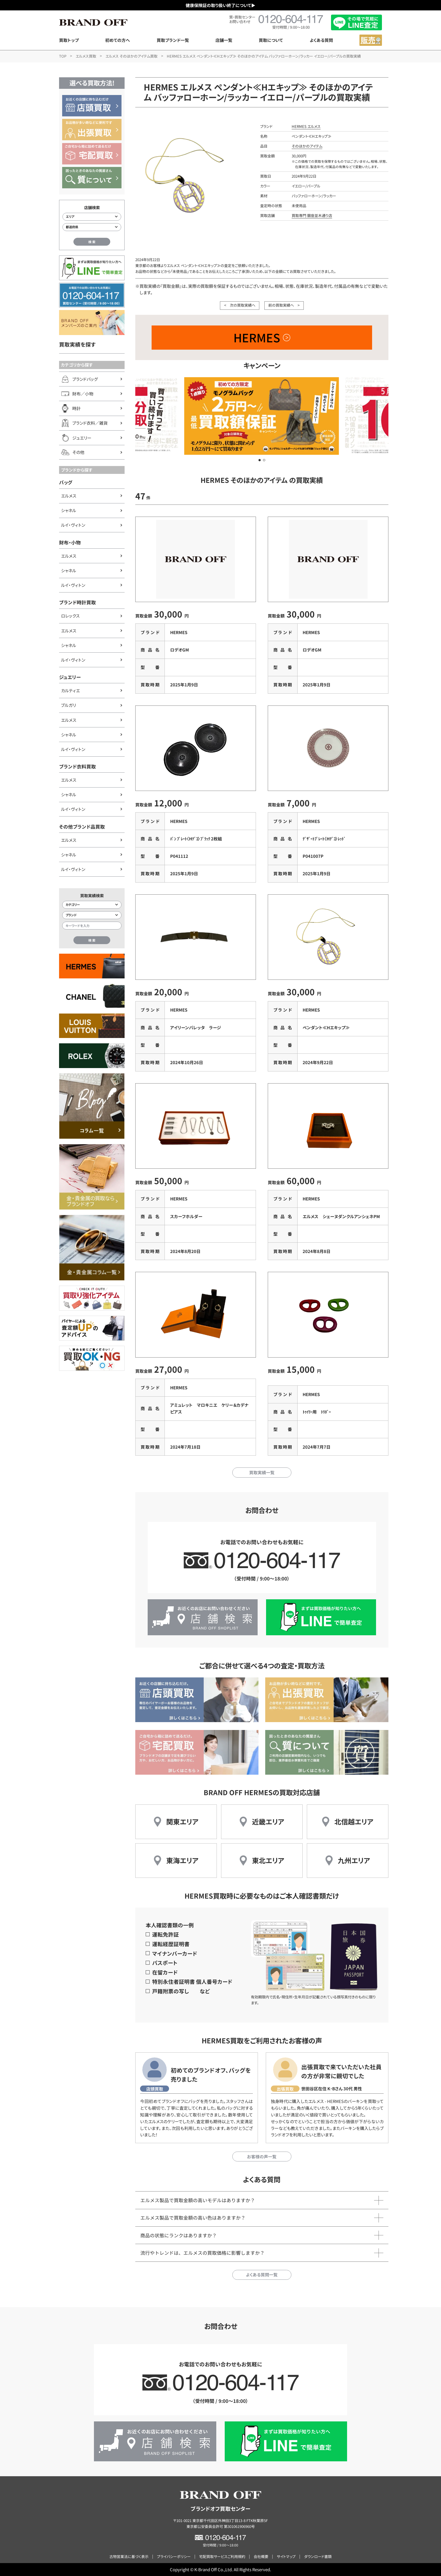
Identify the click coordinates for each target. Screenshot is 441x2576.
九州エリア (354, 1860)
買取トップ (69, 40)
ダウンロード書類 (318, 2556)
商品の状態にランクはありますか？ (178, 2235)
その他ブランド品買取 (82, 826)
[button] (259, 460)
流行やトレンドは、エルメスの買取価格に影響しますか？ (202, 2252)
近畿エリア (268, 1821)
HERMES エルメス (306, 126)
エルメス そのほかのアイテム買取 (131, 56)
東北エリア (268, 1860)
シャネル (68, 510)
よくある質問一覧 (262, 2275)
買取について (271, 40)
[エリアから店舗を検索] (91, 217)
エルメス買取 (86, 56)
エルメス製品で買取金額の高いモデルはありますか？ (197, 2200)
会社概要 (261, 2556)
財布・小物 (70, 542)
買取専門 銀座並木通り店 (312, 215)
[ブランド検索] (92, 915)
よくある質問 (321, 40)
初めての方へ (117, 40)
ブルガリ (68, 705)
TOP (62, 56)
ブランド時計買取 (77, 602)
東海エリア (182, 1860)
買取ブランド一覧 (173, 40)
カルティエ (70, 690)
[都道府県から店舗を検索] (91, 227)
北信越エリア (353, 1821)
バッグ (65, 482)
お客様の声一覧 (261, 2156)
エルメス (68, 496)
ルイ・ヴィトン (73, 525)
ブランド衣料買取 (77, 766)
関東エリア (182, 1821)
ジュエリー (70, 677)
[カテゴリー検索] (92, 905)
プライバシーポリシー (174, 2556)
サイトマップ (286, 2556)
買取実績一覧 (261, 1472)
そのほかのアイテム (307, 146)
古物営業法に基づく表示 (128, 2556)
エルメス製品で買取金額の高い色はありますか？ (193, 2217)
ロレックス (70, 616)
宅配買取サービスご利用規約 (222, 2556)
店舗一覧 (223, 40)
